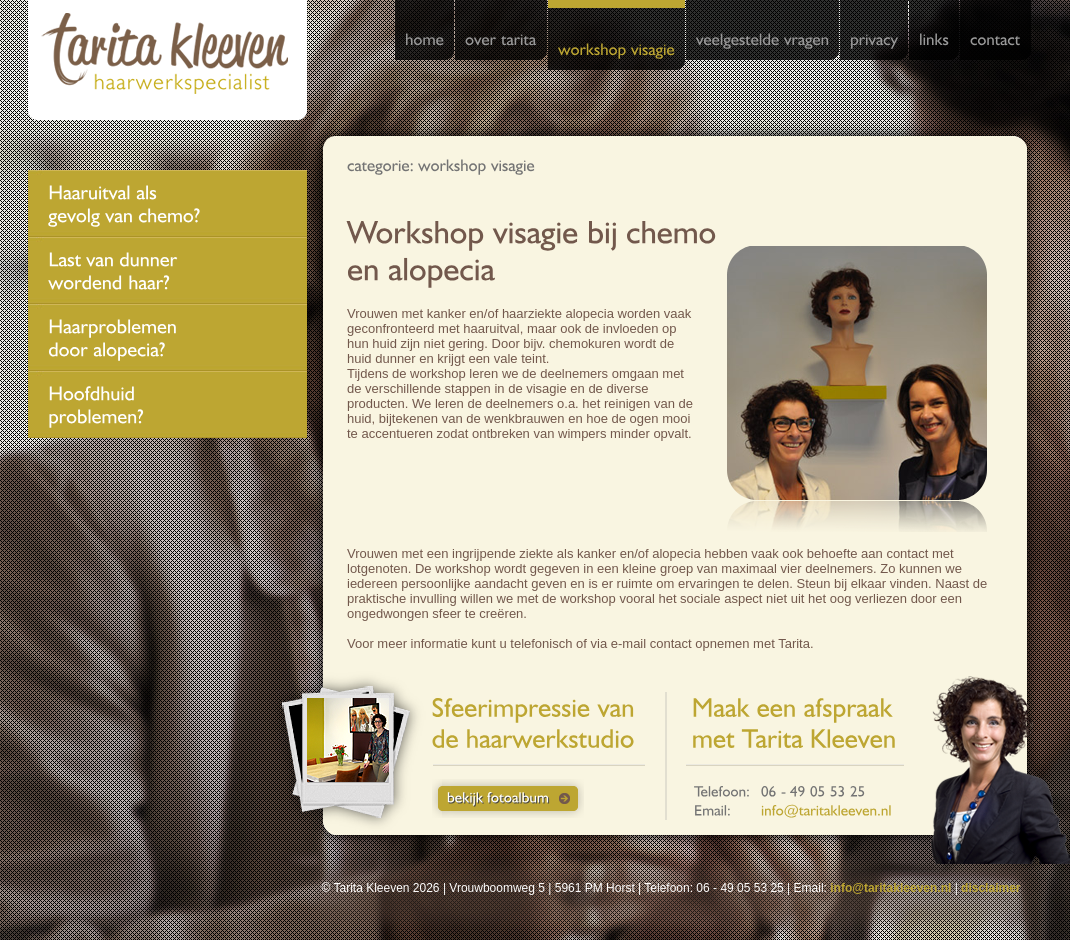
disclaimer (990, 888)
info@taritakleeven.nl (890, 888)
